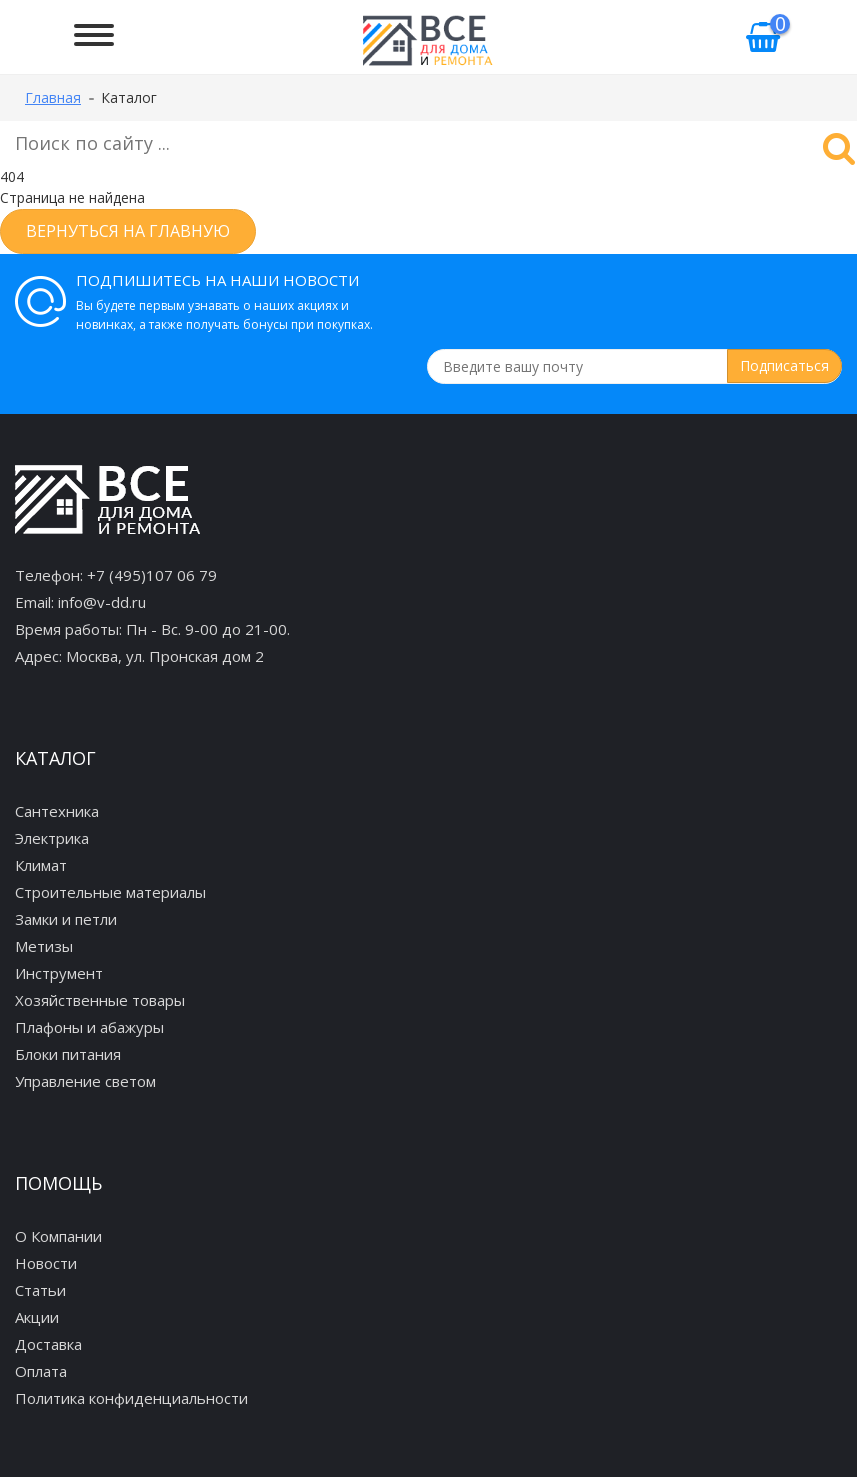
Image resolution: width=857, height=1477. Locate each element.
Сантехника (57, 811)
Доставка (48, 1344)
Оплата (41, 1371)
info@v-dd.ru (102, 602)
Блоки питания (68, 1054)
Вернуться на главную (128, 231)
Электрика (52, 838)
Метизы (44, 946)
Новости (46, 1263)
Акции (37, 1317)
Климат (41, 865)
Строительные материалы (110, 892)
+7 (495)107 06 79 (152, 575)
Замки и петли (66, 919)
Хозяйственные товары (100, 1000)
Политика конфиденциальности (131, 1398)
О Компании (58, 1236)
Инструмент (59, 973)
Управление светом (85, 1081)
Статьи (40, 1290)
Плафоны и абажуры (89, 1027)
